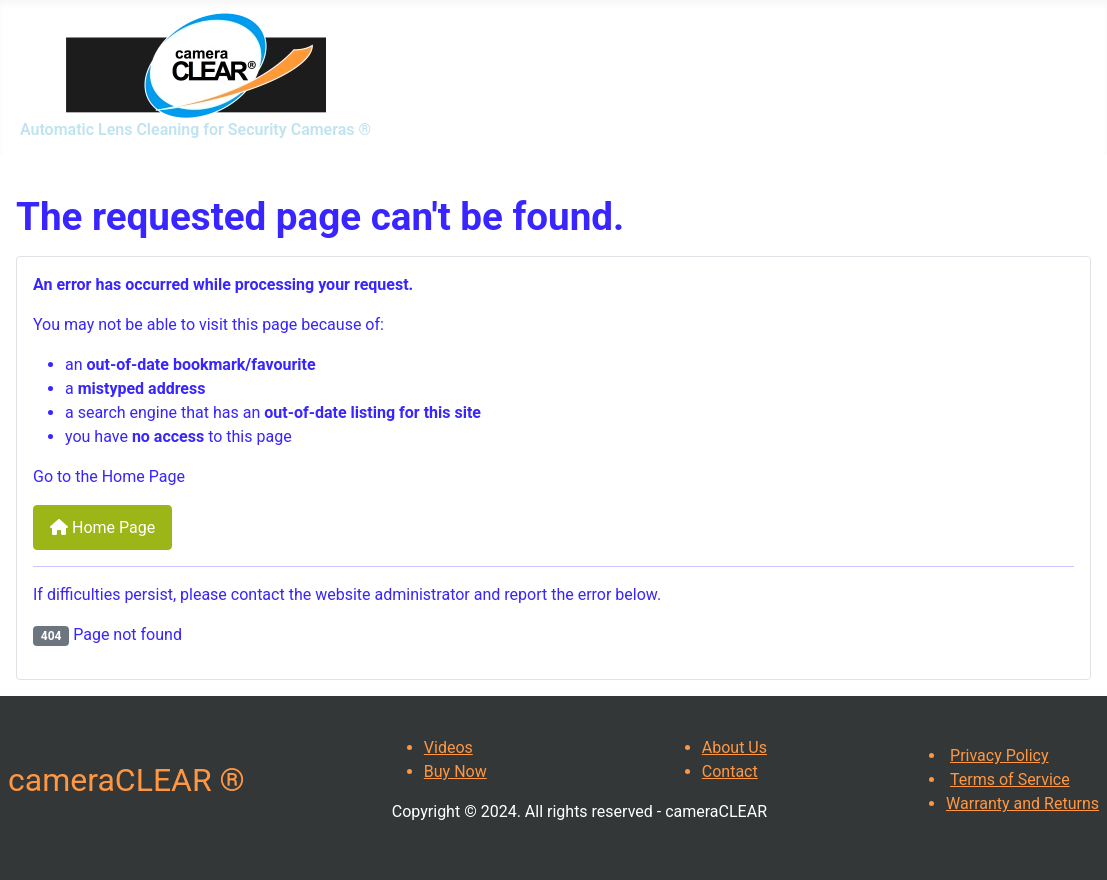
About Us (734, 747)
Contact (730, 771)
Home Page (102, 527)
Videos (448, 747)
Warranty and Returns (1022, 803)
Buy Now (455, 771)
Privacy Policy (999, 755)
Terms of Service (1010, 779)
